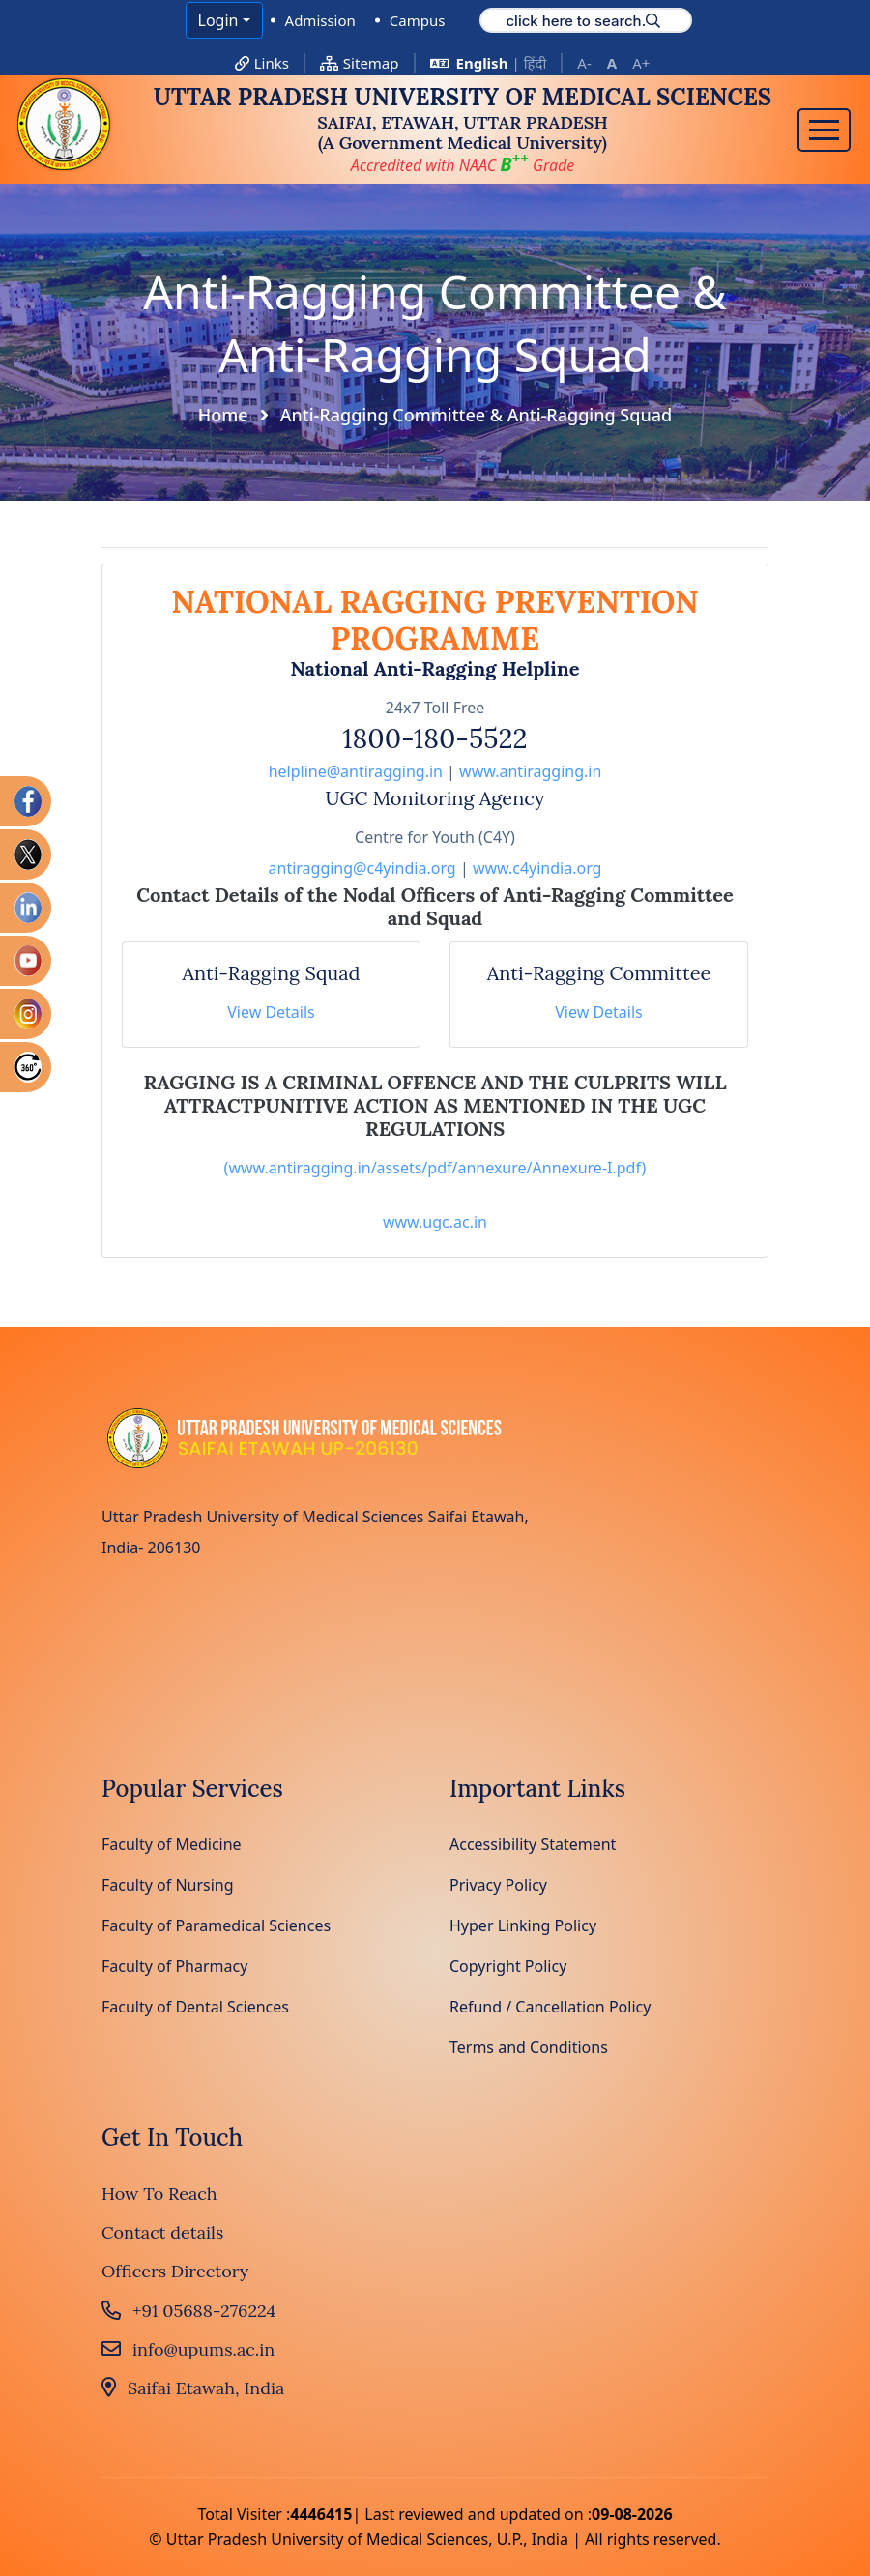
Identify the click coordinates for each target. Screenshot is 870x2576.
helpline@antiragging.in (356, 771)
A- (584, 62)
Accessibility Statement (533, 1844)
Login (218, 20)
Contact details (162, 2232)
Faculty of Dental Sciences (195, 2006)
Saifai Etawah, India (193, 2388)
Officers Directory (175, 2271)
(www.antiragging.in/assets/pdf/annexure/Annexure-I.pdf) (435, 1167)
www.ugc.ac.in (435, 1221)
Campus (418, 20)
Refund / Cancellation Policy (550, 2006)
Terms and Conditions (529, 2047)
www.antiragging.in (530, 771)
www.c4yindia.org (537, 868)
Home (223, 414)
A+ (641, 62)
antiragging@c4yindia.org (362, 868)
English (482, 62)
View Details (271, 1012)
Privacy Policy (498, 1885)
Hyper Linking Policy (523, 1925)
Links (262, 62)
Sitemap (359, 62)
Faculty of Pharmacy (174, 1966)
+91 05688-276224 (189, 2311)
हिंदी (535, 62)
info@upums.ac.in (188, 2349)
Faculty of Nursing (168, 1885)
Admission (320, 20)
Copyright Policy (508, 1966)
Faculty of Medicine (172, 1844)
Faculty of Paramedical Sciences (216, 1925)
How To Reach (160, 2194)
